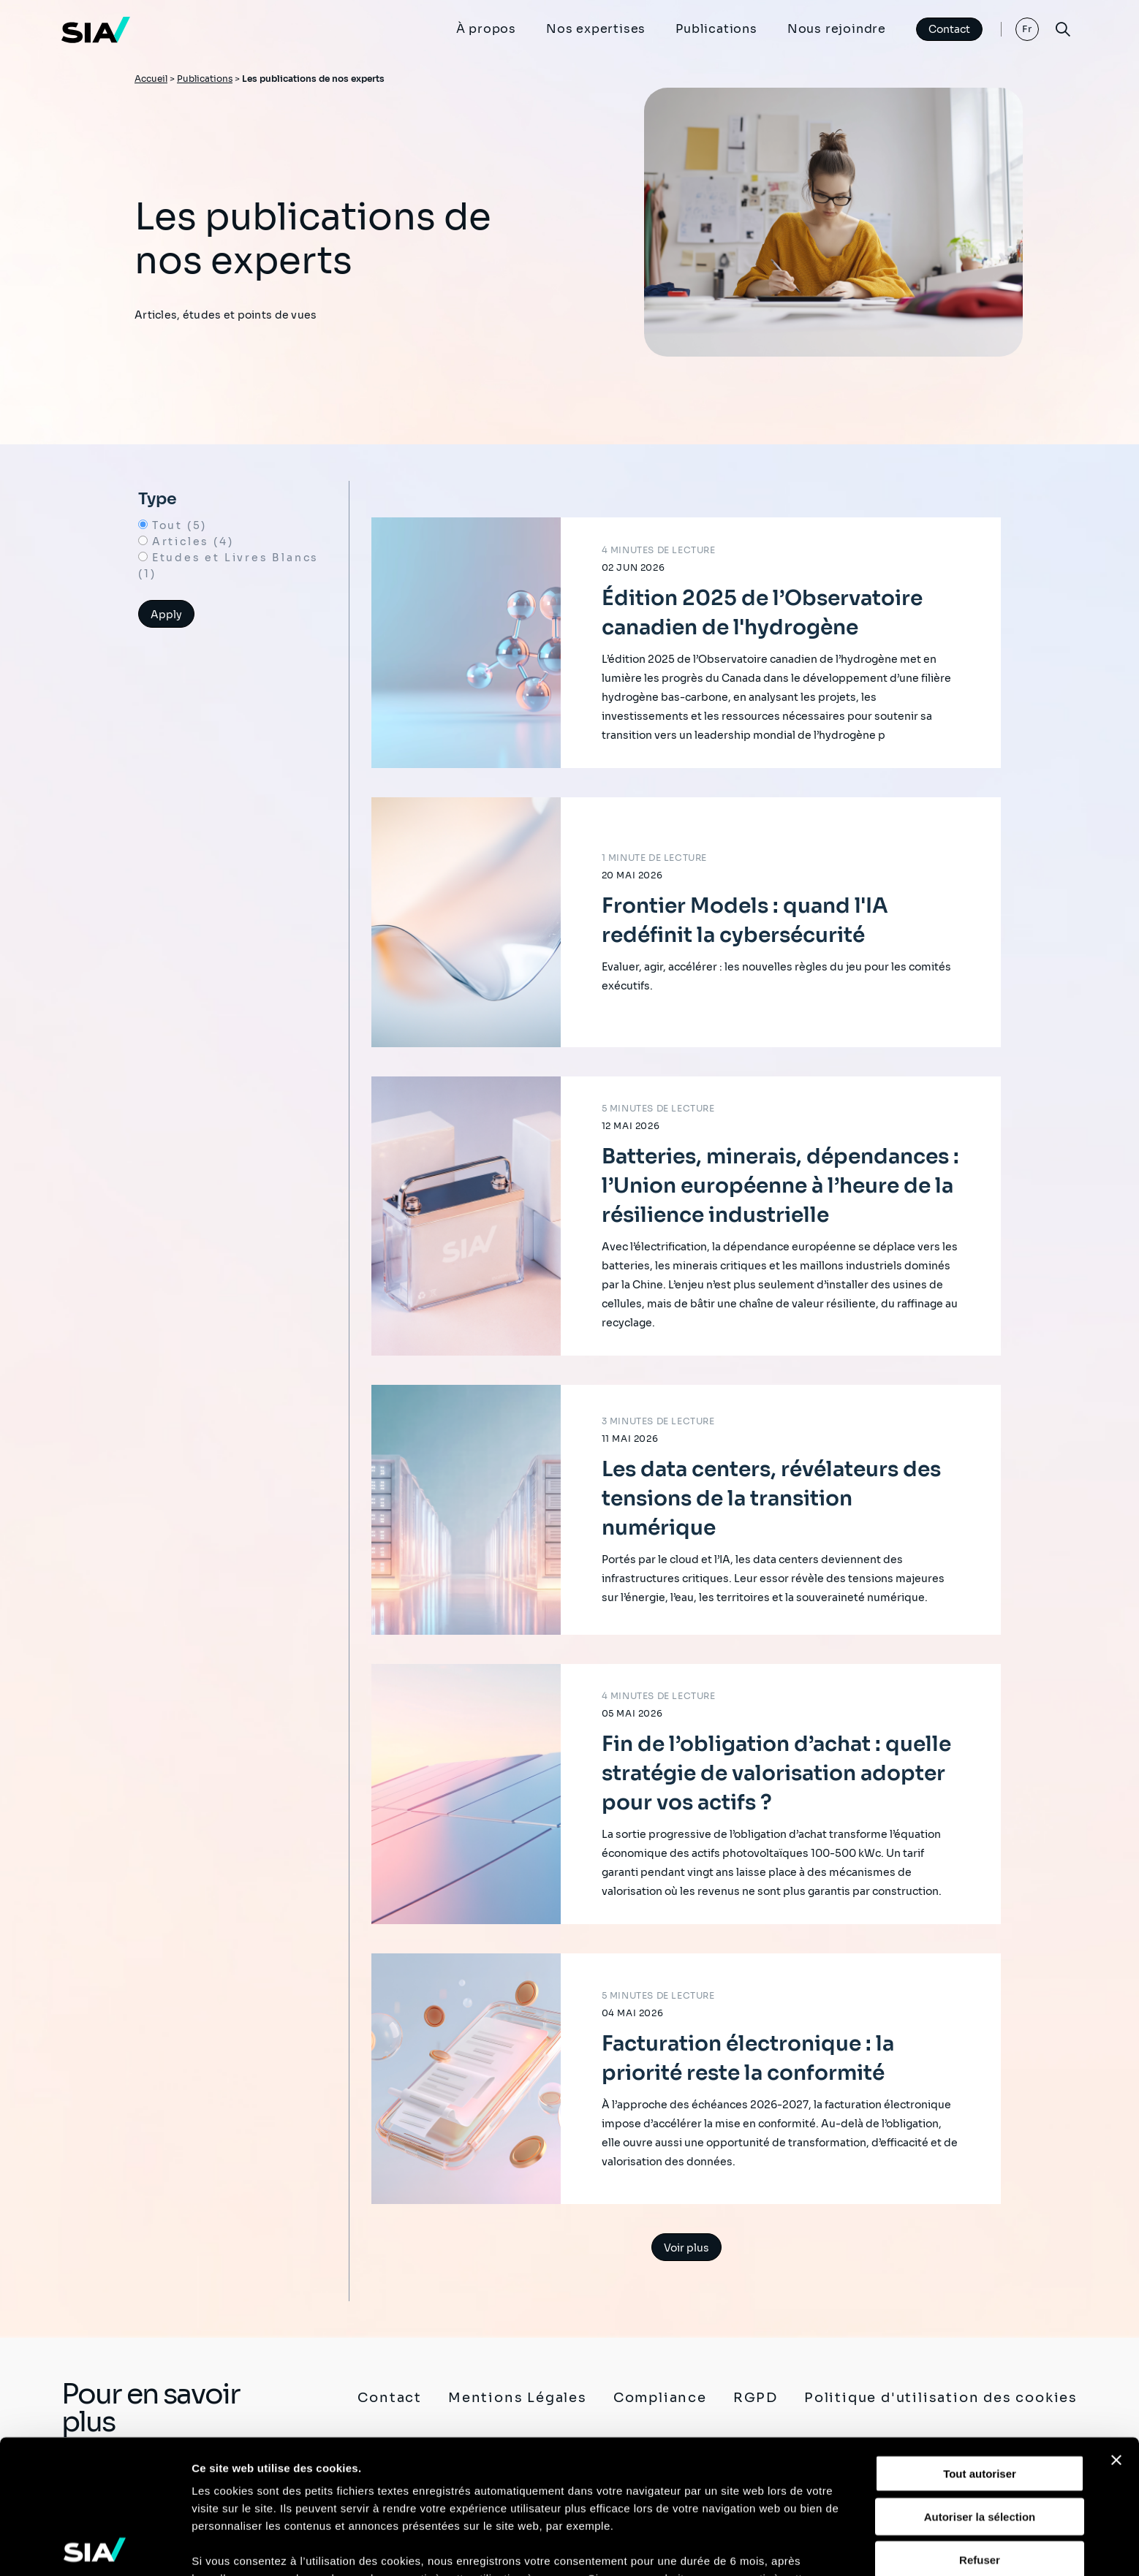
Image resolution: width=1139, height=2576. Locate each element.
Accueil (151, 78)
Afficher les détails (241, 2547)
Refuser (979, 2426)
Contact (949, 29)
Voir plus (686, 2247)
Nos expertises (596, 29)
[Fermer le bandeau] (1116, 2327)
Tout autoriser (979, 2340)
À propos (486, 29)
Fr (1027, 29)
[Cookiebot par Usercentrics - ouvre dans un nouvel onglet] (95, 2547)
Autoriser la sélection (980, 2382)
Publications (716, 29)
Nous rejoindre (836, 29)
